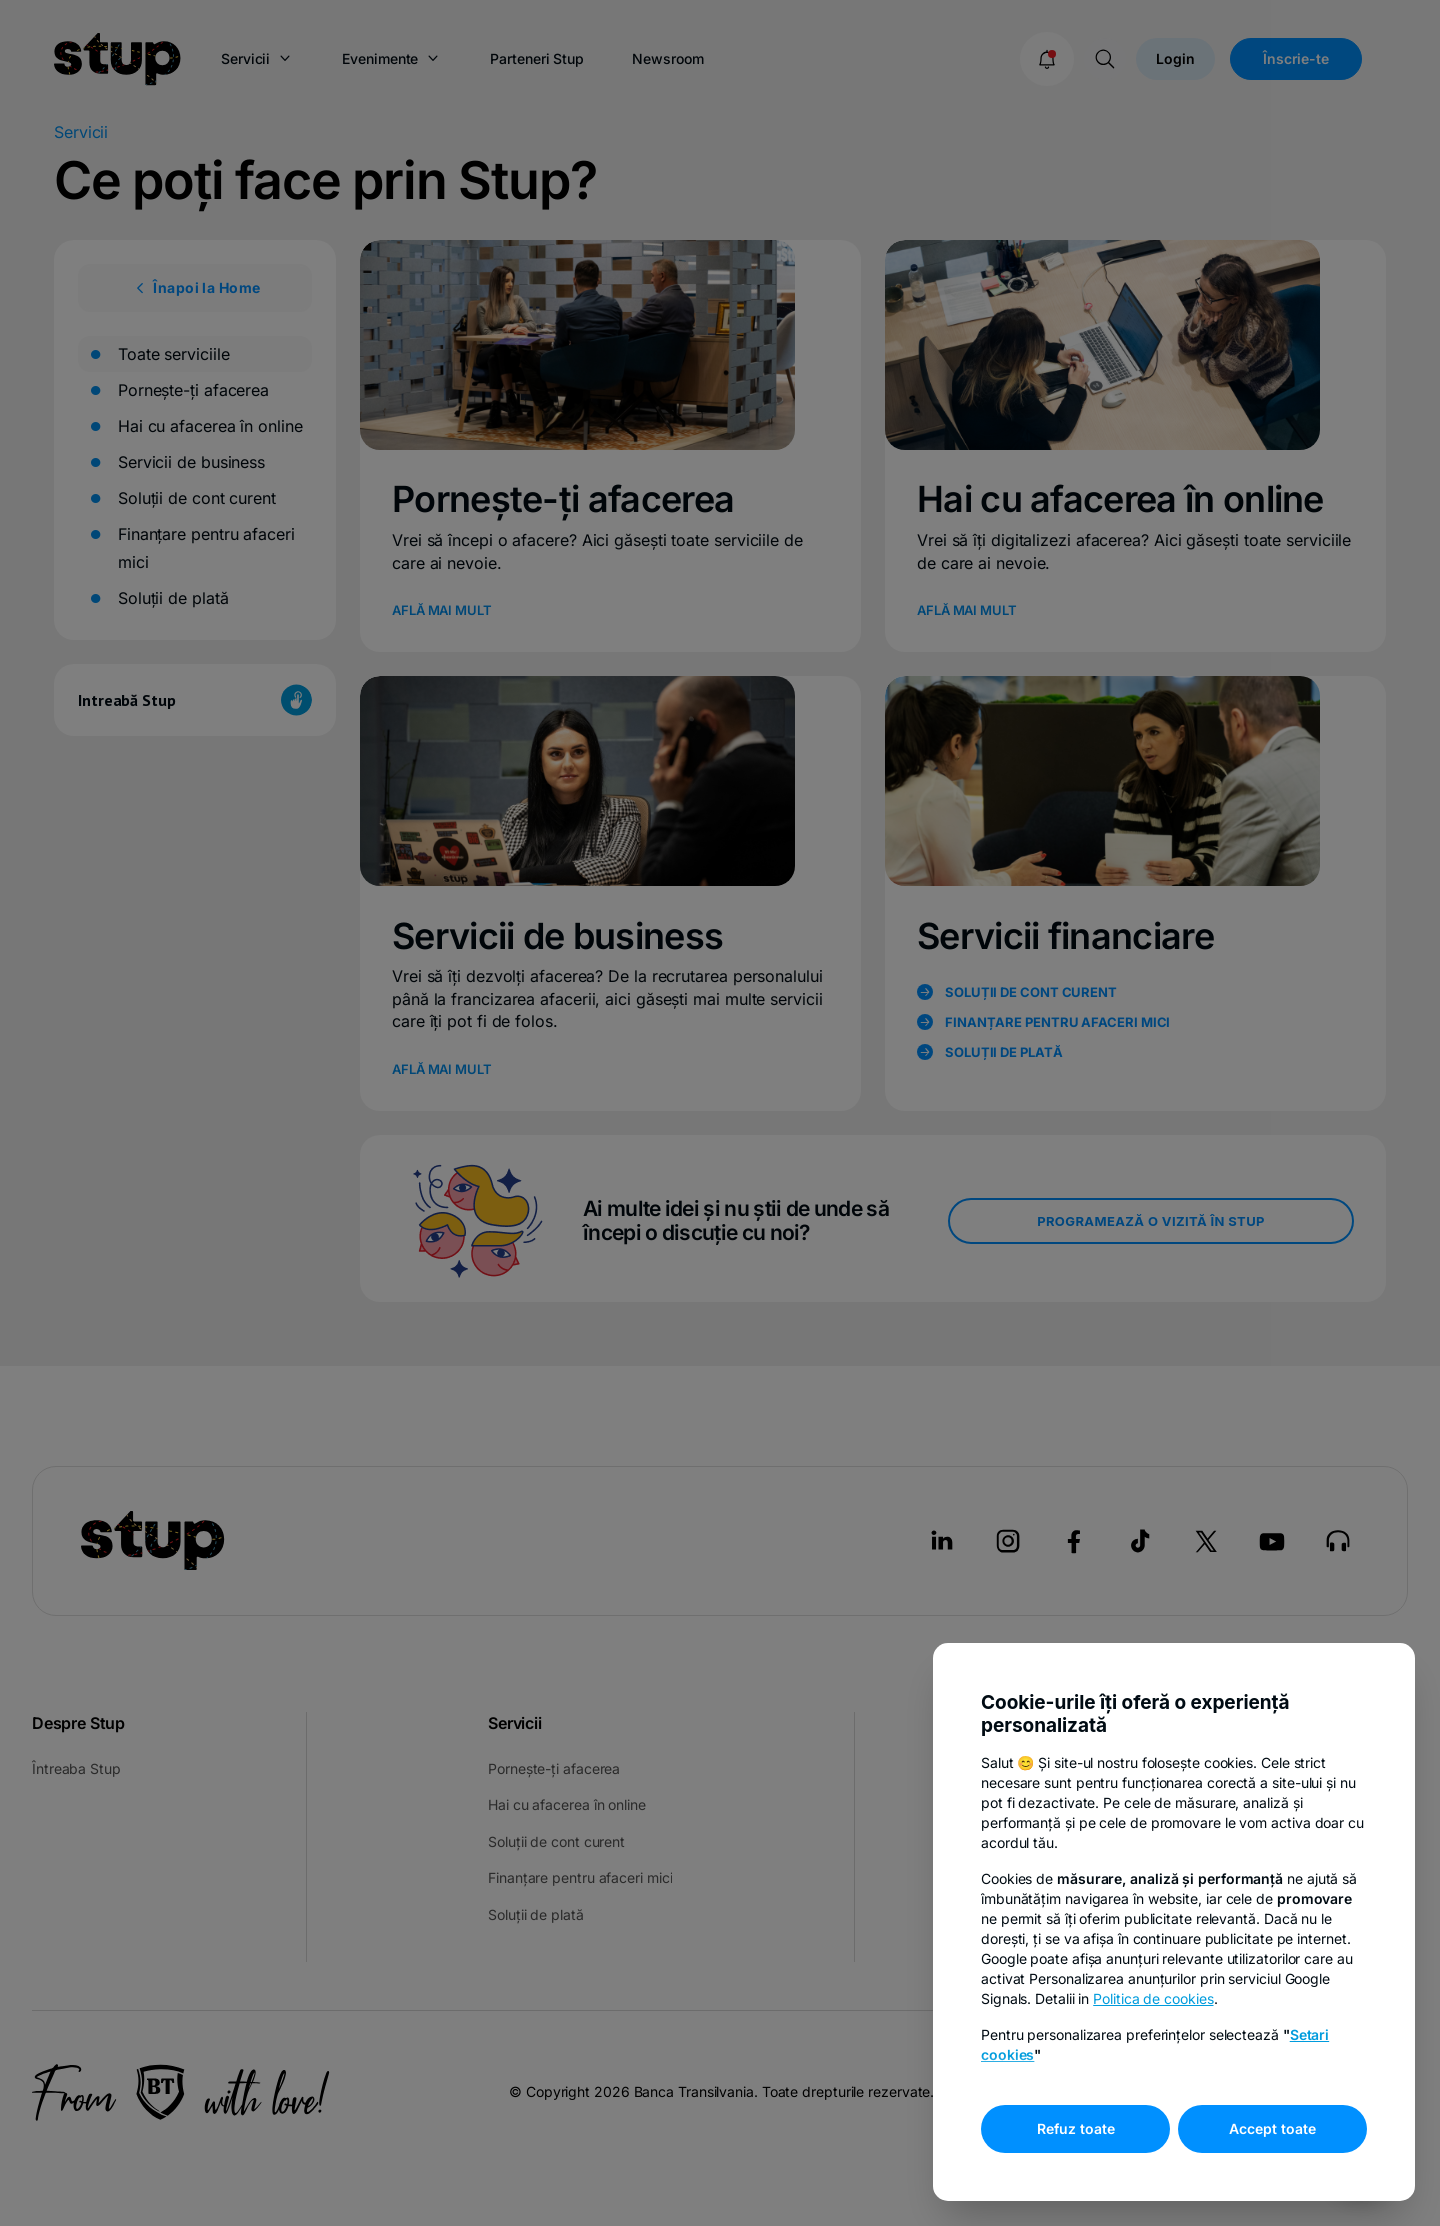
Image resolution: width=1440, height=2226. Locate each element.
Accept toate (1272, 2128)
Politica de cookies (1153, 1998)
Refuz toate (1076, 2128)
